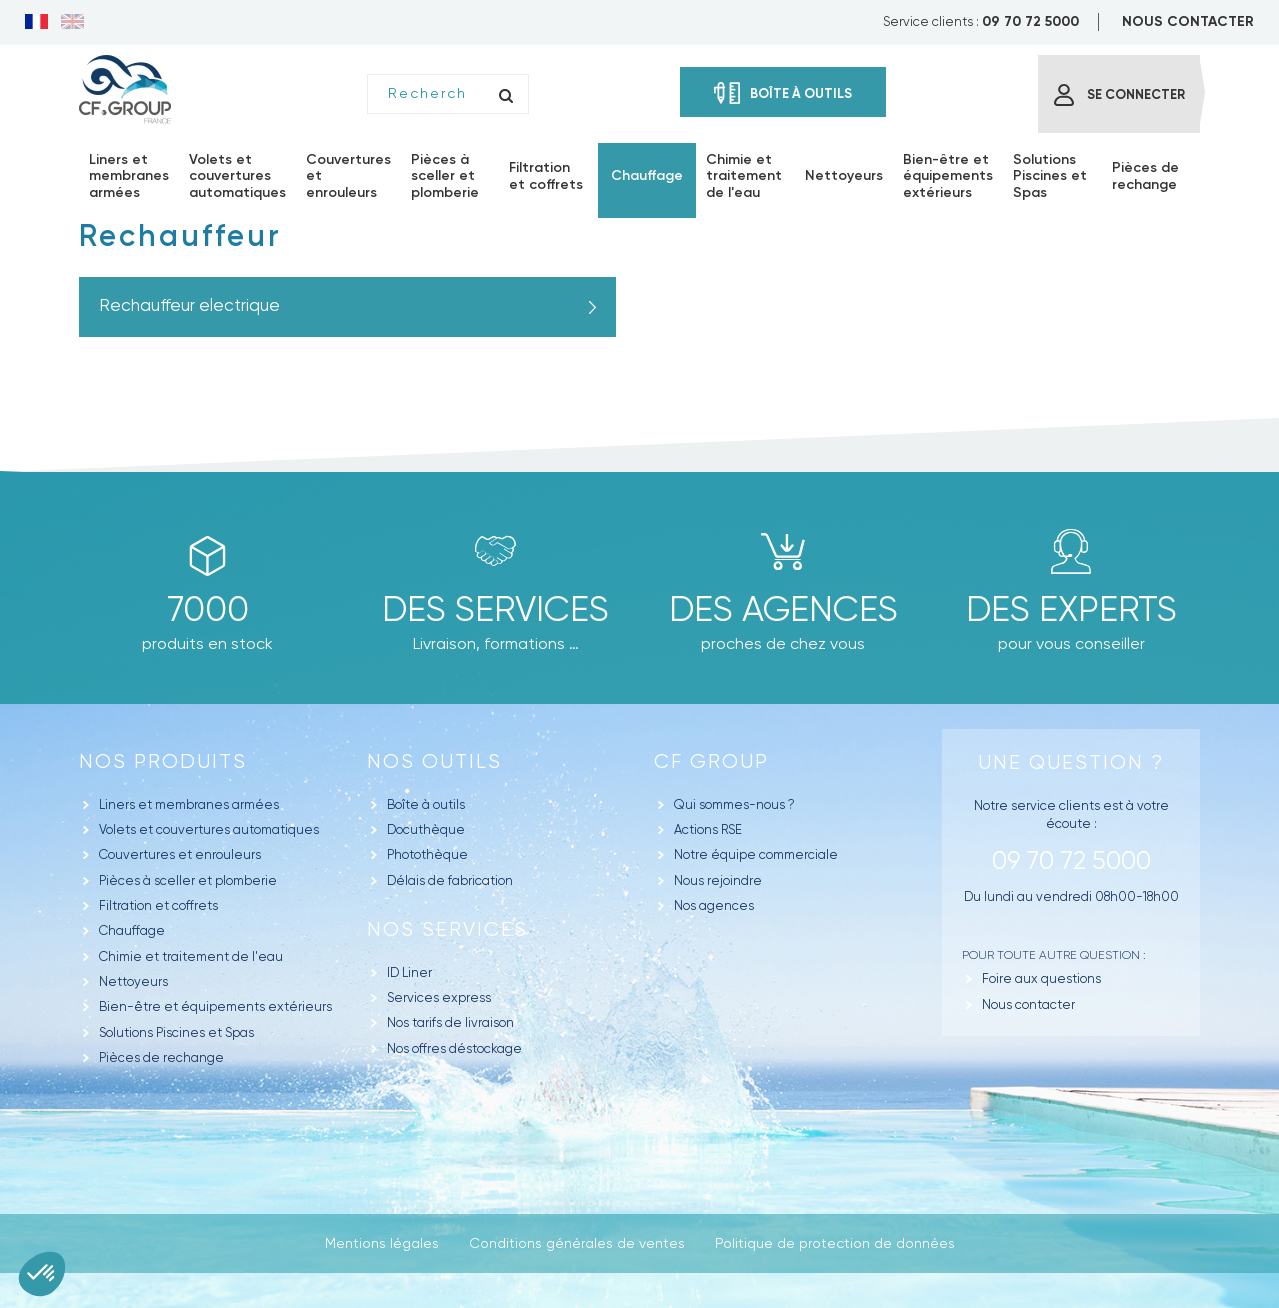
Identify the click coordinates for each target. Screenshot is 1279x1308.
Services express (439, 997)
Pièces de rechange (161, 1057)
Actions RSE (708, 829)
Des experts (1071, 609)
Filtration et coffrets (158, 905)
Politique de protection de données (835, 1243)
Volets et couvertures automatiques (209, 829)
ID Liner (409, 972)
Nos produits (163, 761)
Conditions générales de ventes (577, 1243)
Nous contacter (1028, 1004)
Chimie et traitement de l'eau (191, 956)
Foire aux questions (1041, 978)
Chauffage (132, 930)
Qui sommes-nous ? (734, 804)
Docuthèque (426, 829)
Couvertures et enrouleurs (180, 854)
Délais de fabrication (450, 880)
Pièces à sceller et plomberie (188, 880)
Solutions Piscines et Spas (176, 1032)
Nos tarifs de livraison (450, 1022)
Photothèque (427, 854)
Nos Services (447, 929)
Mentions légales (382, 1243)
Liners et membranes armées (189, 804)
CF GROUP (711, 761)
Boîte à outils (426, 804)
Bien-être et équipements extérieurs (215, 1006)
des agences (783, 609)
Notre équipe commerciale (756, 854)
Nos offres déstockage (454, 1048)
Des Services (495, 609)
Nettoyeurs (133, 981)
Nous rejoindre (718, 880)
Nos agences (714, 905)
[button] (42, 1274)
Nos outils (434, 761)
